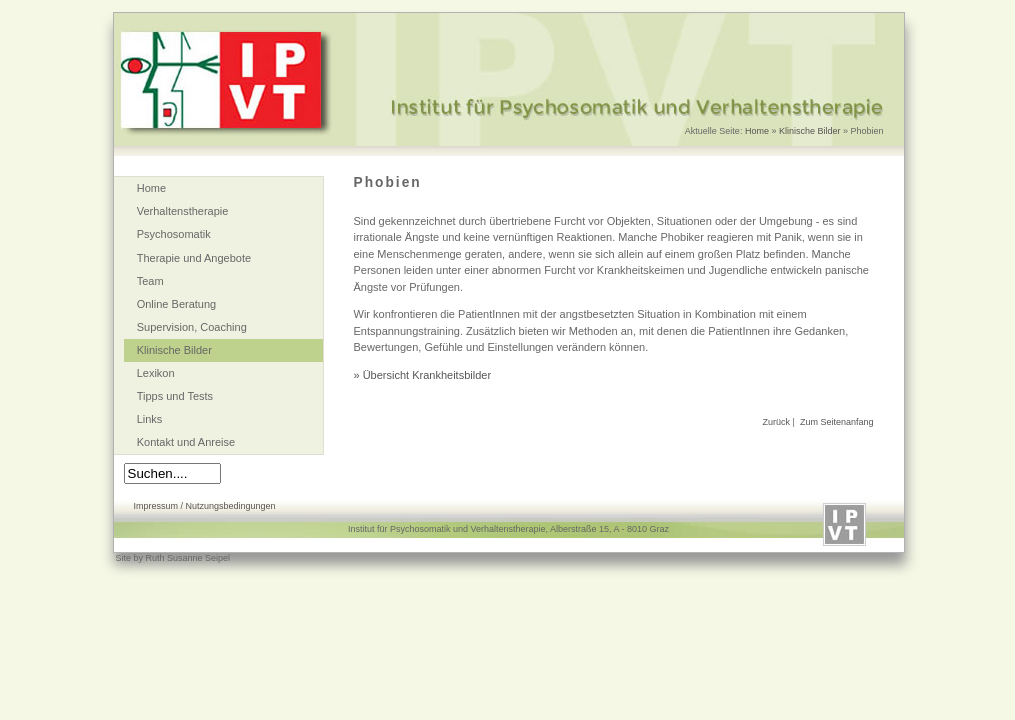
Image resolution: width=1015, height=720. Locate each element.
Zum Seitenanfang (837, 422)
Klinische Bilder (810, 131)
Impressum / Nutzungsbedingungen (205, 506)
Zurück (777, 422)
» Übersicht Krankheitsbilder (423, 375)
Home (757, 131)
